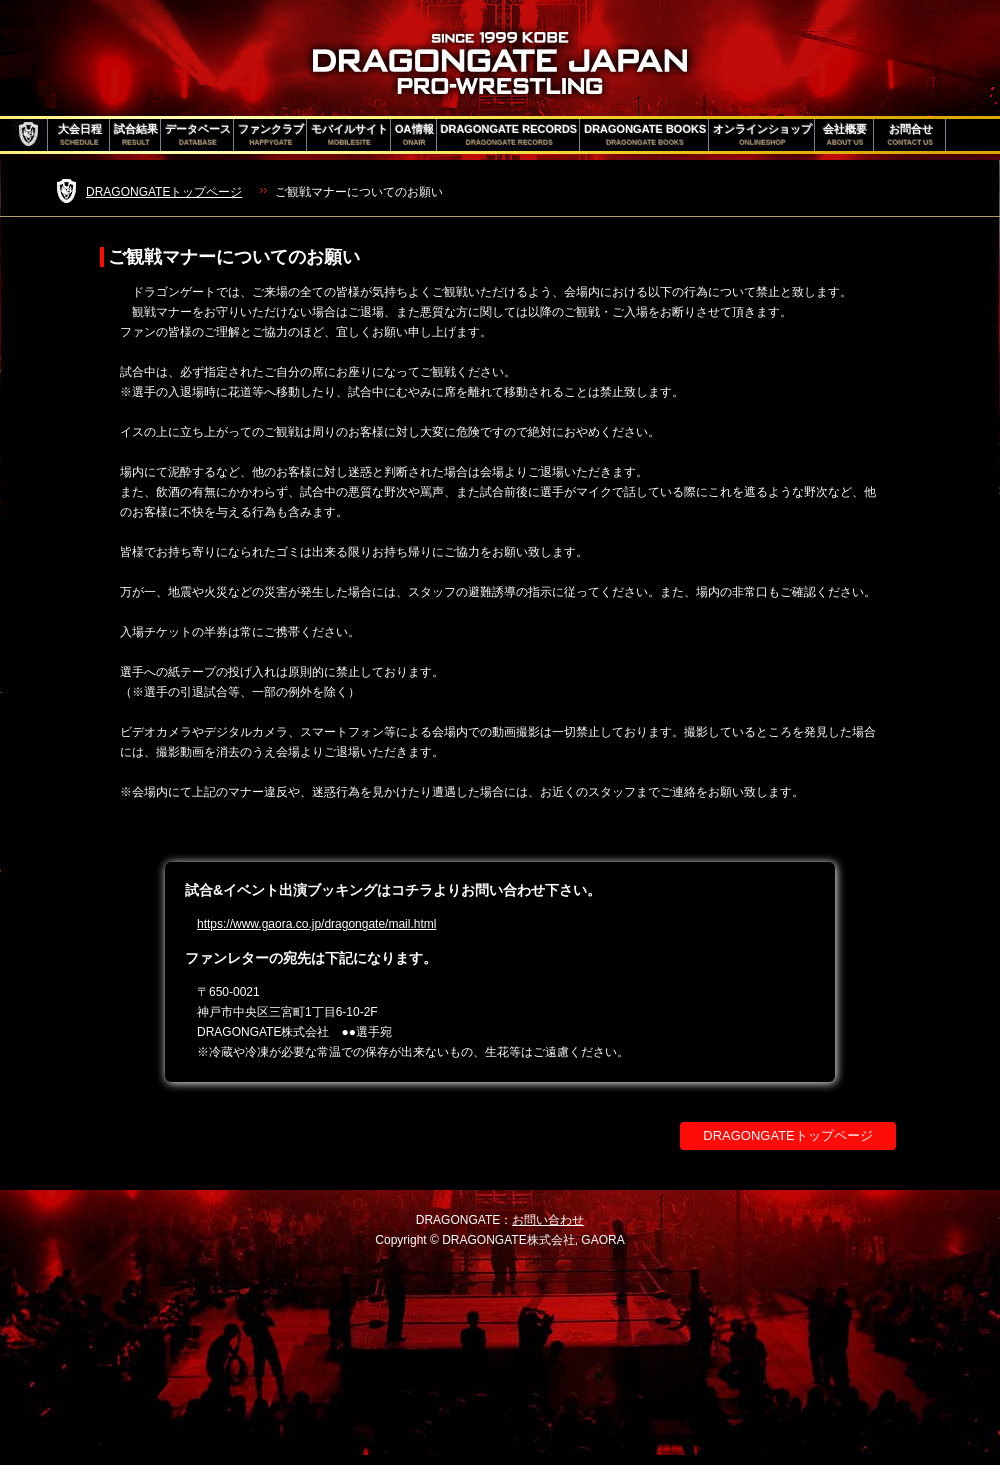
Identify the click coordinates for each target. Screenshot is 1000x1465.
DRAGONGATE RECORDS (509, 135)
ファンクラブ (271, 135)
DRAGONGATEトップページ (164, 192)
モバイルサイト (349, 135)
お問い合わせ (548, 1220)
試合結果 (136, 135)
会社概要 (845, 135)
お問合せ (910, 135)
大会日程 (80, 135)
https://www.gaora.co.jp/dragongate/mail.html (316, 924)
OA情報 (414, 135)
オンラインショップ (762, 135)
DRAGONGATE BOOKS (645, 135)
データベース (198, 135)
